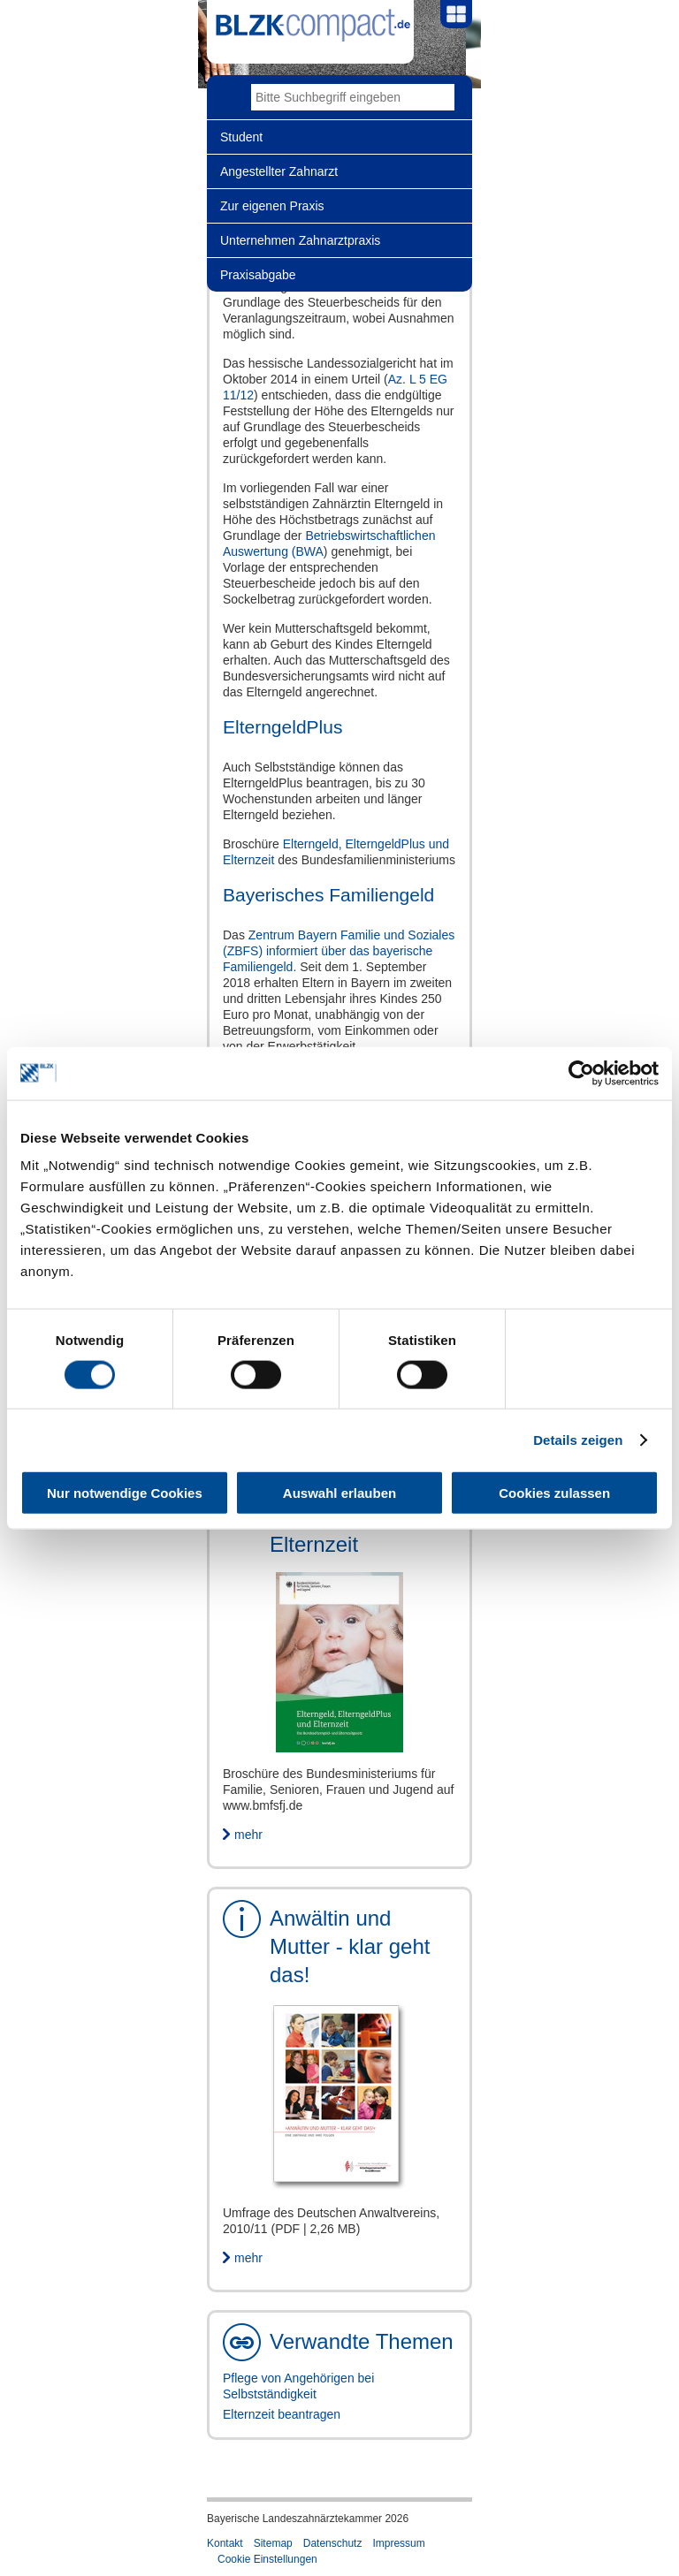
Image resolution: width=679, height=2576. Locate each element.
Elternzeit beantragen (281, 2414)
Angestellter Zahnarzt (279, 171)
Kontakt (225, 2543)
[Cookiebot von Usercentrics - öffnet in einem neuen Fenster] (581, 1073)
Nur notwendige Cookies (124, 1493)
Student (241, 137)
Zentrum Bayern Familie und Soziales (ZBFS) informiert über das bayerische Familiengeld (338, 951)
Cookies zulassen (554, 1493)
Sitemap (273, 2543)
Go (441, 97)
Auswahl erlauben (339, 1493)
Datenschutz (332, 2543)
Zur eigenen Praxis (272, 206)
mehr (248, 1835)
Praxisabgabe (258, 275)
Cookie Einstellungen (267, 2559)
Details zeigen (577, 1439)
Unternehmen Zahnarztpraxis (300, 240)
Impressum (398, 2543)
